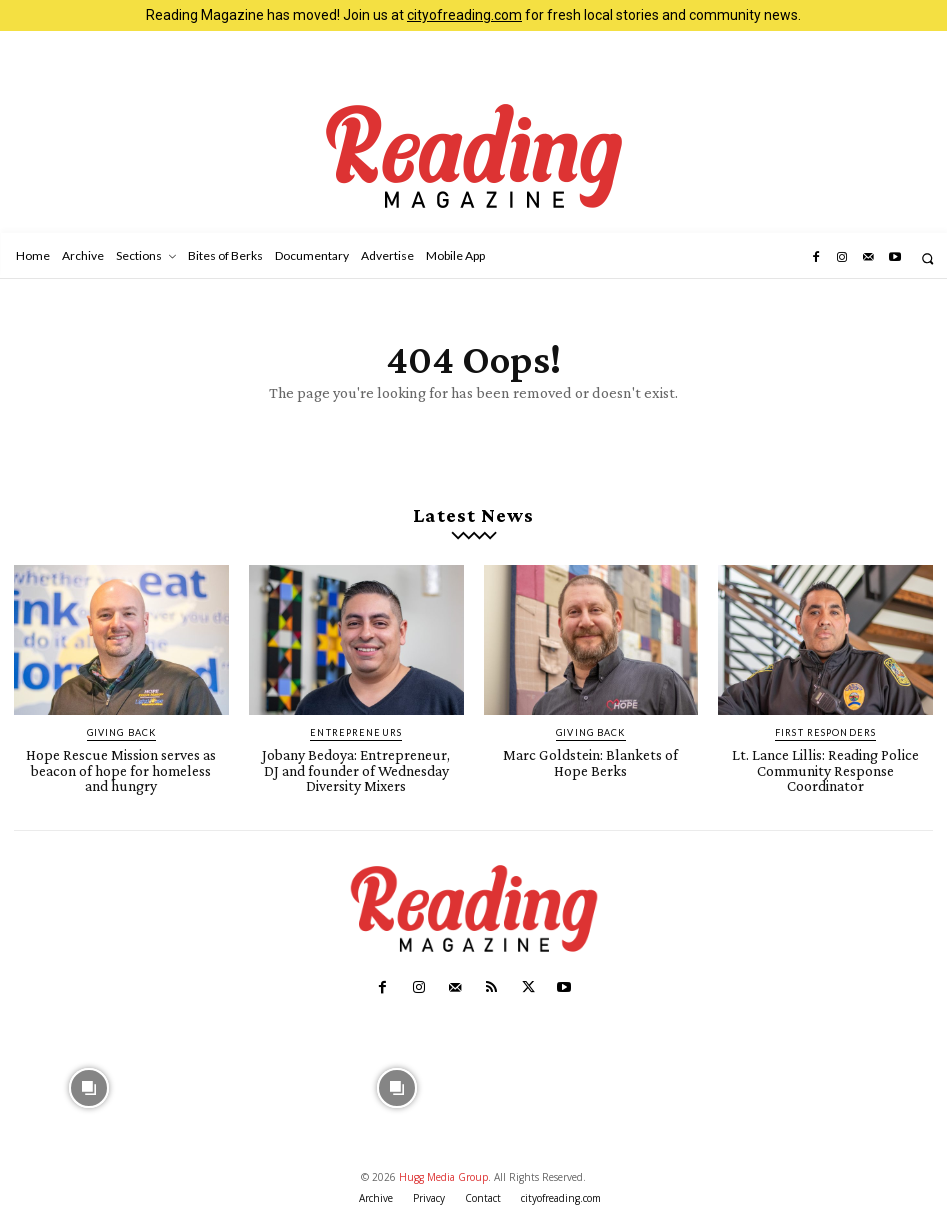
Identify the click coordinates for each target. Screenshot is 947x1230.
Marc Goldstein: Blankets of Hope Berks (591, 758)
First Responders (825, 729)
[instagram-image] (89, 1079)
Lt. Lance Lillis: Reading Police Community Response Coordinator (826, 765)
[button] (927, 258)
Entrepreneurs (356, 729)
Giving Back (121, 729)
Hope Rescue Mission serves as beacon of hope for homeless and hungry (121, 765)
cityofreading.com (464, 15)
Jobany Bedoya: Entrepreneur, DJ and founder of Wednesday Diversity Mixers (356, 765)
